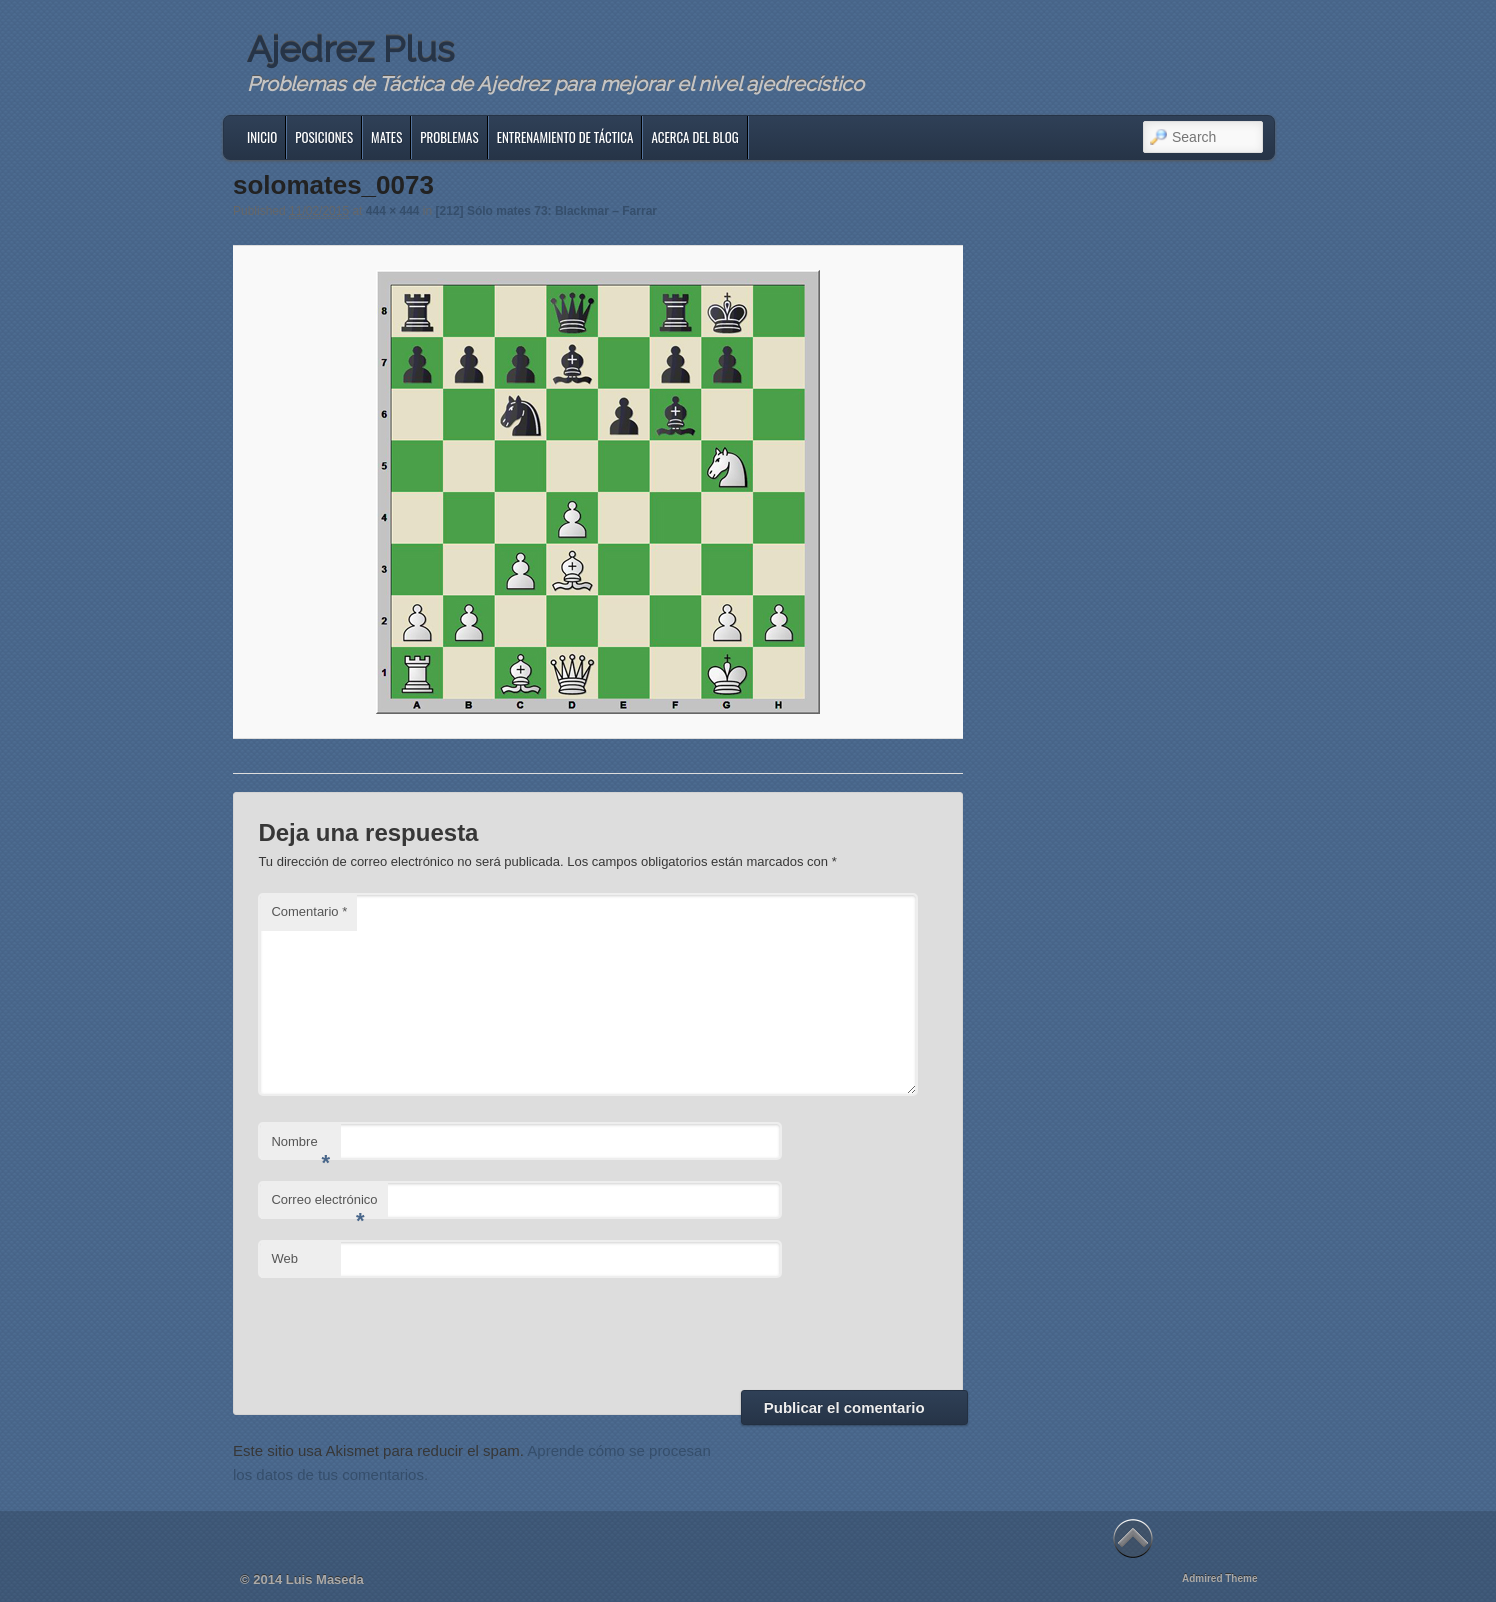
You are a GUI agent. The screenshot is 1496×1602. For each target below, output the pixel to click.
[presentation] (410, 1331)
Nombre (300, 1147)
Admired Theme (1220, 1578)
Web (284, 1258)
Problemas (449, 137)
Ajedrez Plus (350, 49)
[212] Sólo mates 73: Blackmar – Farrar (546, 211)
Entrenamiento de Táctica (565, 137)
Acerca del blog (694, 137)
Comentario (309, 911)
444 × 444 (393, 211)
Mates (386, 137)
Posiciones (324, 137)
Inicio (262, 137)
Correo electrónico (324, 1205)
